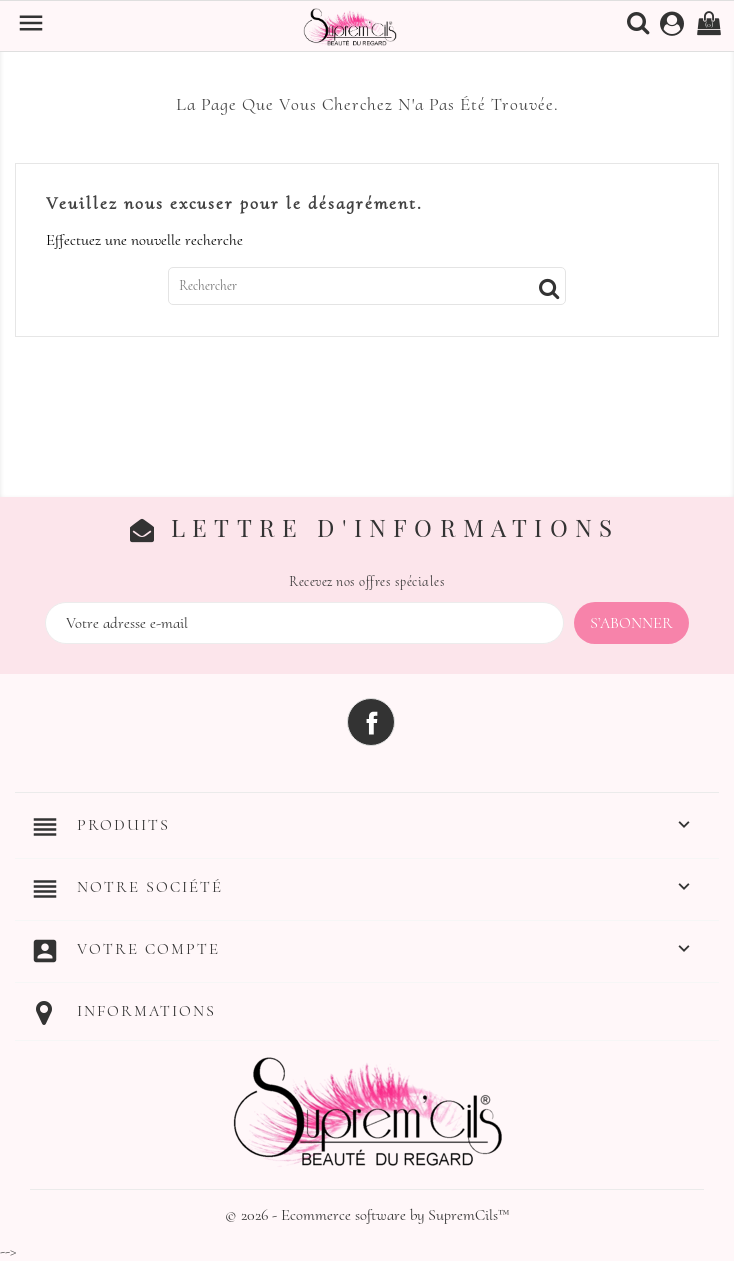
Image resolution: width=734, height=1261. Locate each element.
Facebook (371, 722)
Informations (146, 1011)
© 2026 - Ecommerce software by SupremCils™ (367, 1215)
